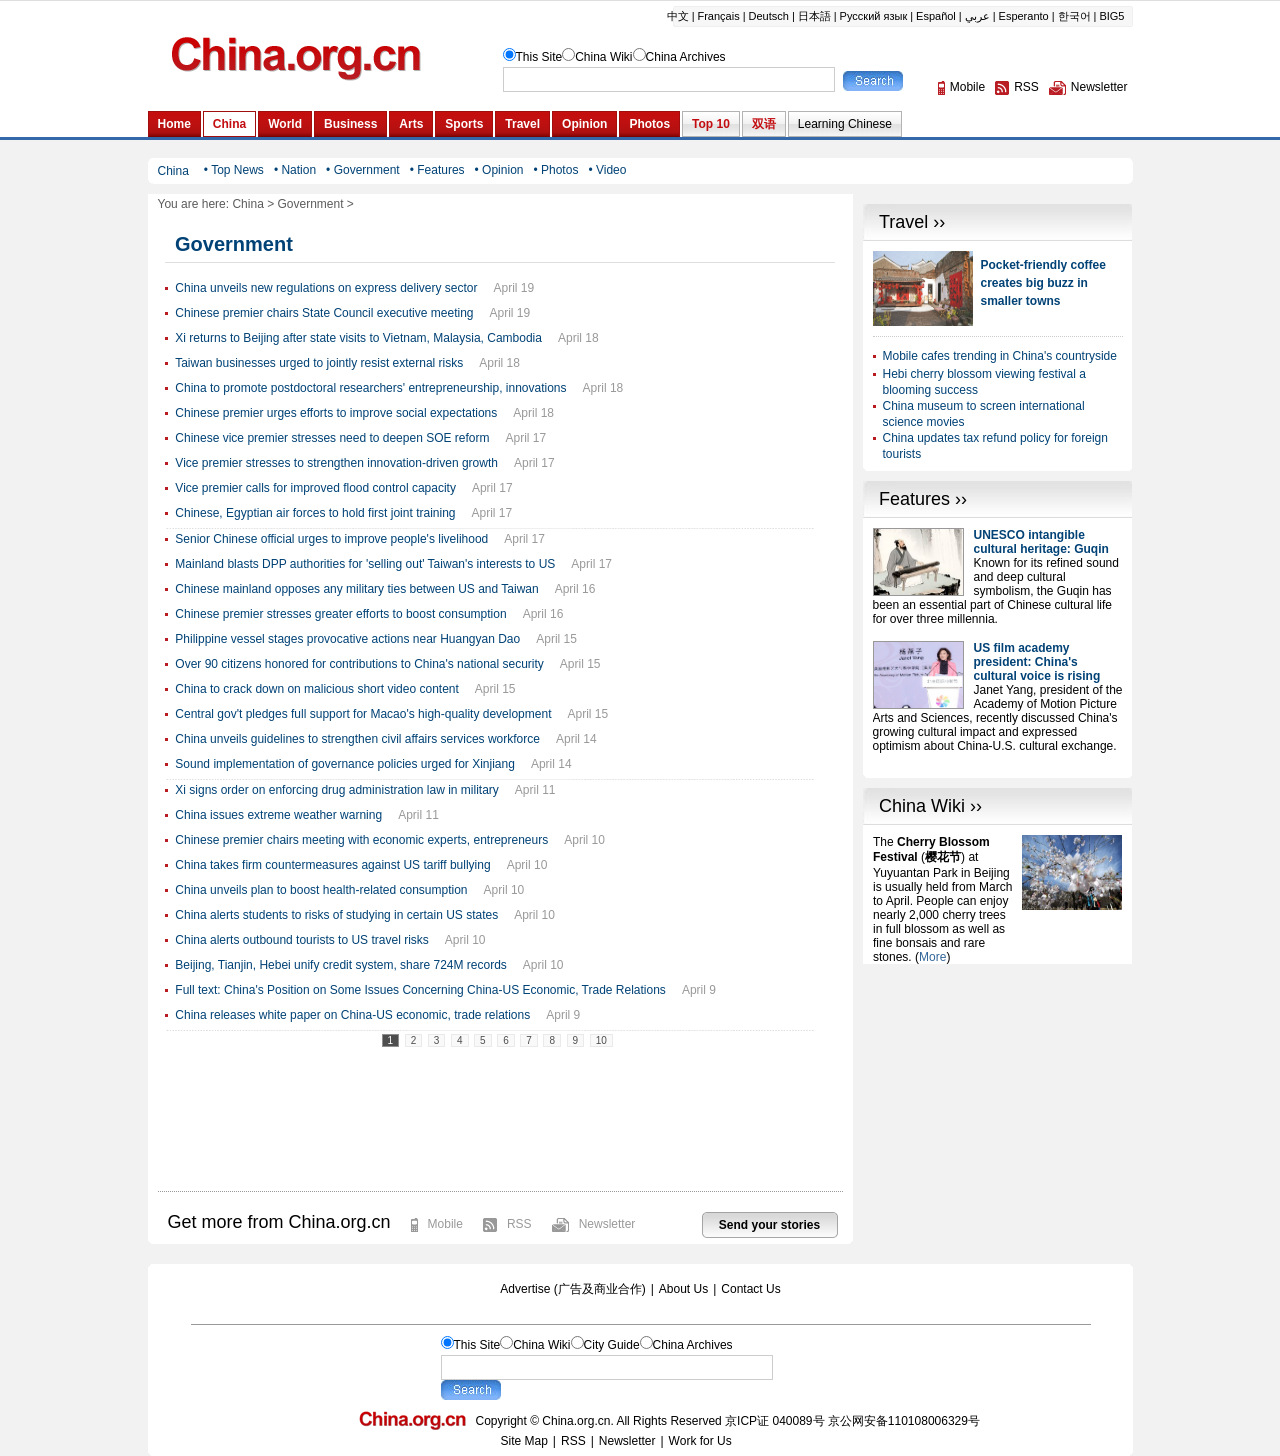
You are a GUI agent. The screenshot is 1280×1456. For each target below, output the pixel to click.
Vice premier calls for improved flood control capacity (315, 488)
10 (601, 1040)
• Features (437, 170)
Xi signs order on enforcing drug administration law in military (336, 790)
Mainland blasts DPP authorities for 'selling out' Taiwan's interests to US (365, 564)
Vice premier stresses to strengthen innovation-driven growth (336, 463)
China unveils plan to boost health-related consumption (321, 890)
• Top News (234, 170)
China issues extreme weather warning (278, 815)
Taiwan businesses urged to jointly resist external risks (319, 363)
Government (311, 204)
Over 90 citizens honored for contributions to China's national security (359, 664)
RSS (519, 1224)
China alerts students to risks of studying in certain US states (336, 915)
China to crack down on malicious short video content (316, 689)
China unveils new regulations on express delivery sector (326, 288)
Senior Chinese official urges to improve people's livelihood (331, 539)
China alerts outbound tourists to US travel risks (301, 940)
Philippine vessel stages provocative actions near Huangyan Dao (347, 639)
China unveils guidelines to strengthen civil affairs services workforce (357, 739)
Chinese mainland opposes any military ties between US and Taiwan (356, 589)
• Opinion (499, 170)
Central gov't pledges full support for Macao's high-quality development (363, 714)
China (247, 204)
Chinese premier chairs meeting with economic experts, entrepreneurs (361, 840)
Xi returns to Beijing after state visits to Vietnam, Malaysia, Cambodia (358, 338)
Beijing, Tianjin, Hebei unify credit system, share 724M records (340, 965)
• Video (607, 170)
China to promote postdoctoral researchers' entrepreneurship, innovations (370, 388)
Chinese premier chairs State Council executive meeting (324, 313)
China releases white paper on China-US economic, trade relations (352, 1015)
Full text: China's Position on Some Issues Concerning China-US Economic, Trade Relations (420, 990)
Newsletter (607, 1224)
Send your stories (769, 1225)
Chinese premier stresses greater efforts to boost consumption (340, 614)
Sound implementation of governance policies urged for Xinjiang (345, 764)
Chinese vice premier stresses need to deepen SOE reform (332, 438)
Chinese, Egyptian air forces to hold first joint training (315, 513)
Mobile (445, 1224)
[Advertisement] (998, 1089)
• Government (363, 170)
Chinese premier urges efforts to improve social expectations (336, 413)
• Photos (555, 170)
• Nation (295, 170)
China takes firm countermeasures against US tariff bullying (332, 865)
